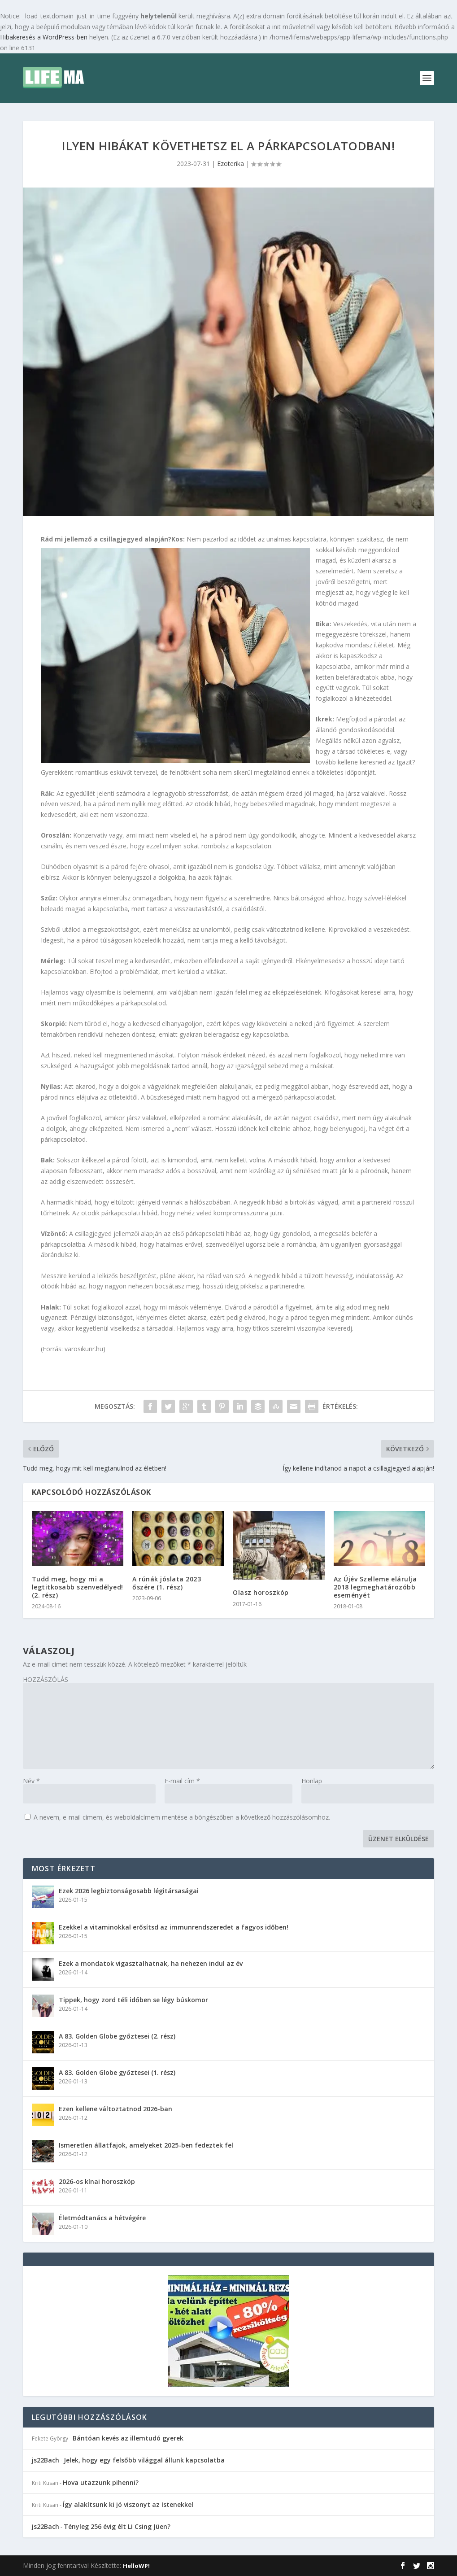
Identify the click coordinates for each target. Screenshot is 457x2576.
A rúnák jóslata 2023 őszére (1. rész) (166, 1583)
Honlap (311, 1781)
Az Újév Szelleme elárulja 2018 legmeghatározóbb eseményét (375, 1587)
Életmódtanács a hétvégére (102, 2218)
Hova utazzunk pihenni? (101, 2482)
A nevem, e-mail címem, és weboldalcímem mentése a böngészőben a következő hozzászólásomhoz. (182, 1817)
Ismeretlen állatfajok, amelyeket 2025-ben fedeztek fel (146, 2145)
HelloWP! (136, 2566)
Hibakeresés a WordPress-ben (43, 37)
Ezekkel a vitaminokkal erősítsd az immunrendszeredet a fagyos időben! (173, 1927)
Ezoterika (230, 163)
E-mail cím (182, 1781)
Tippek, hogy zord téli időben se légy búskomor (133, 1999)
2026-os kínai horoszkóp (97, 2181)
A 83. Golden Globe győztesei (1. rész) (117, 2072)
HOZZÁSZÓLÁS (45, 1679)
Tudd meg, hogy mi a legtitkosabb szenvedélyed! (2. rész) (77, 1587)
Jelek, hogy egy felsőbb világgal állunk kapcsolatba (144, 2460)
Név (31, 1781)
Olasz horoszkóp (261, 1592)
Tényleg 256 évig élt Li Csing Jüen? (117, 2526)
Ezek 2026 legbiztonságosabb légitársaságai (129, 1890)
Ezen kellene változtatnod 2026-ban (115, 2108)
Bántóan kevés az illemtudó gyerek (128, 2438)
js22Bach (45, 2460)
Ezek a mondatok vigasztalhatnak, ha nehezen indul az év (151, 1963)
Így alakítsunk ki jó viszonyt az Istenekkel (128, 2504)
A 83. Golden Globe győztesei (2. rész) (117, 2036)
